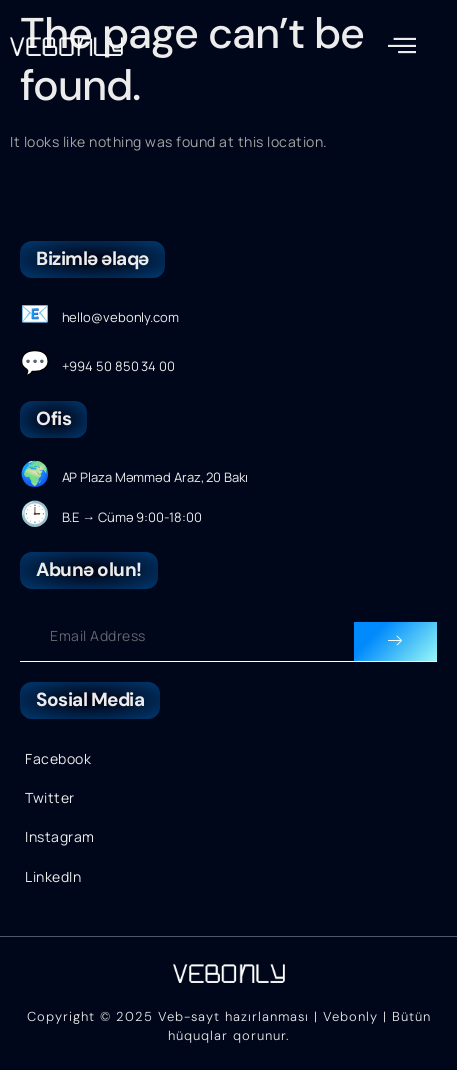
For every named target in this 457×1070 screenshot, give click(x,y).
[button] (402, 45)
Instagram (60, 836)
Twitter (50, 797)
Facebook (58, 758)
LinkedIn (53, 876)
